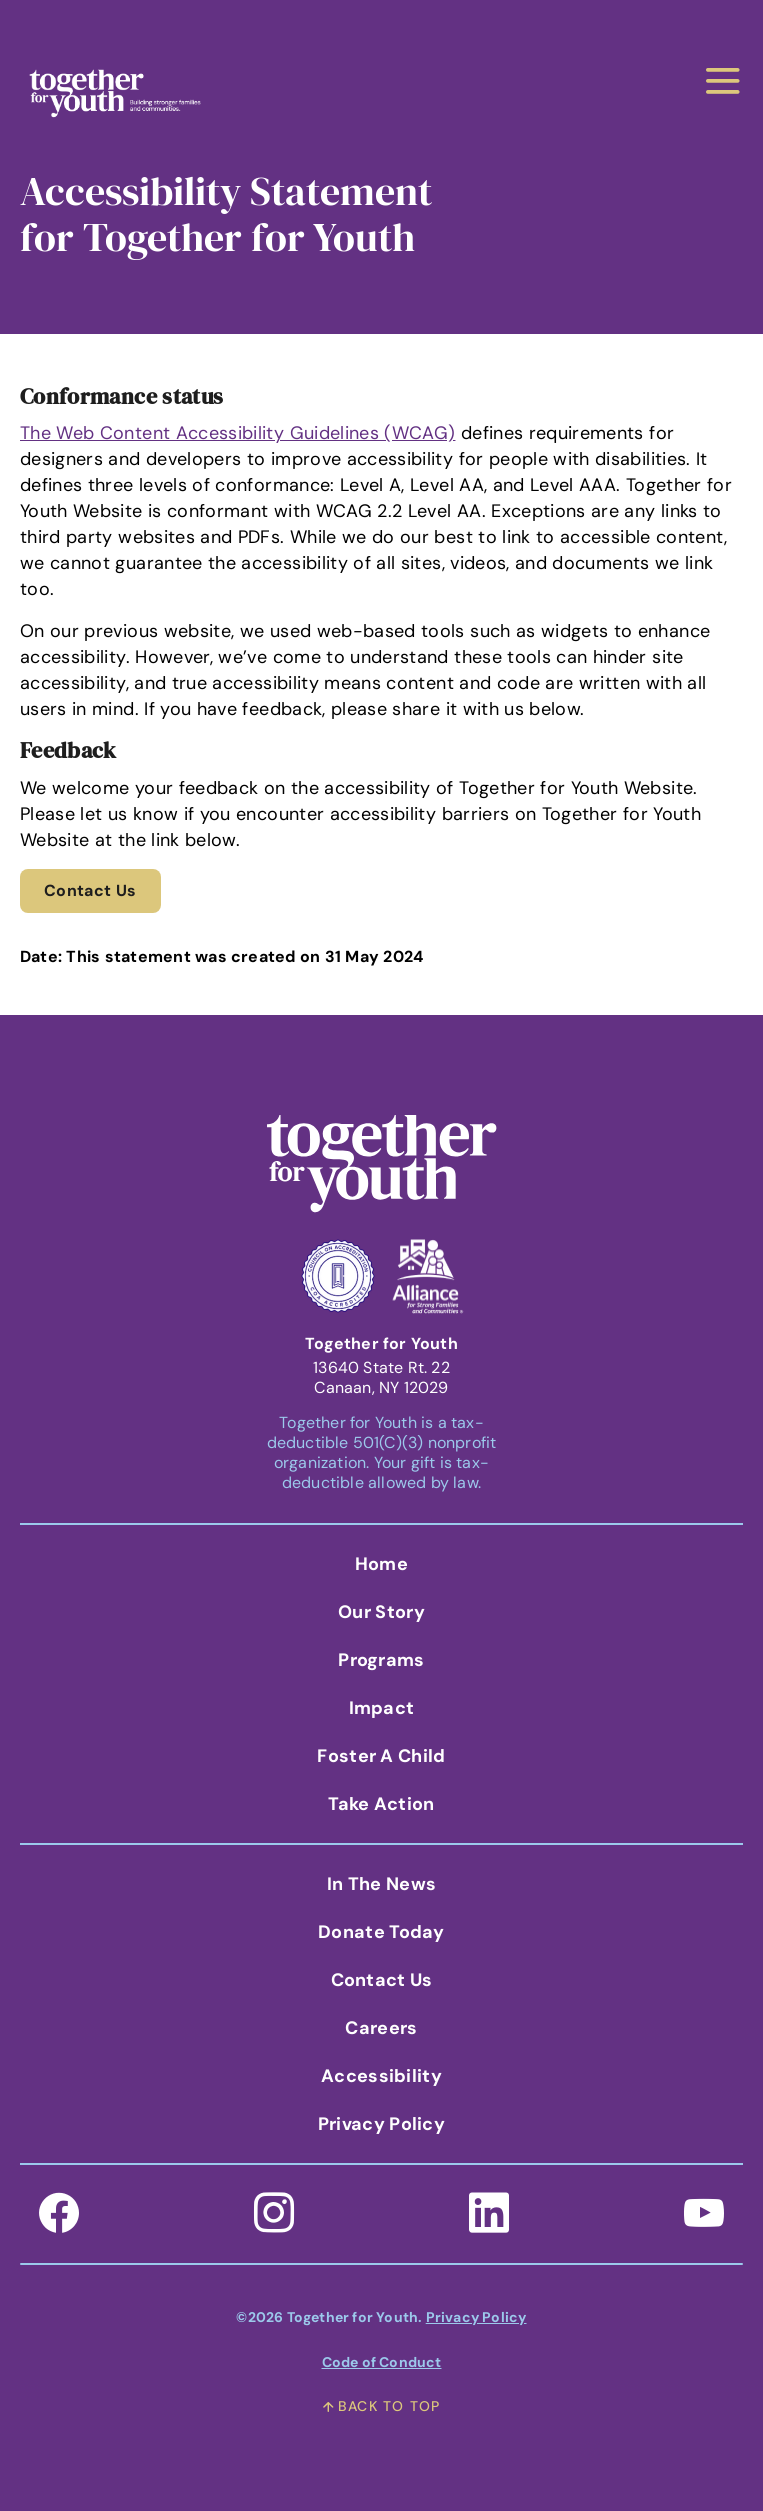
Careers (381, 2028)
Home (381, 1564)
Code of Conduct (382, 2362)
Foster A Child (381, 1756)
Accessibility (381, 2076)
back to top (381, 2406)
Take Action (381, 1804)
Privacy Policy (381, 2124)
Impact (382, 1708)
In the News (381, 1884)
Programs (381, 1660)
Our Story (381, 1612)
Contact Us (90, 890)
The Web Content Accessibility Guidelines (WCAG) (237, 433)
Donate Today (381, 1932)
